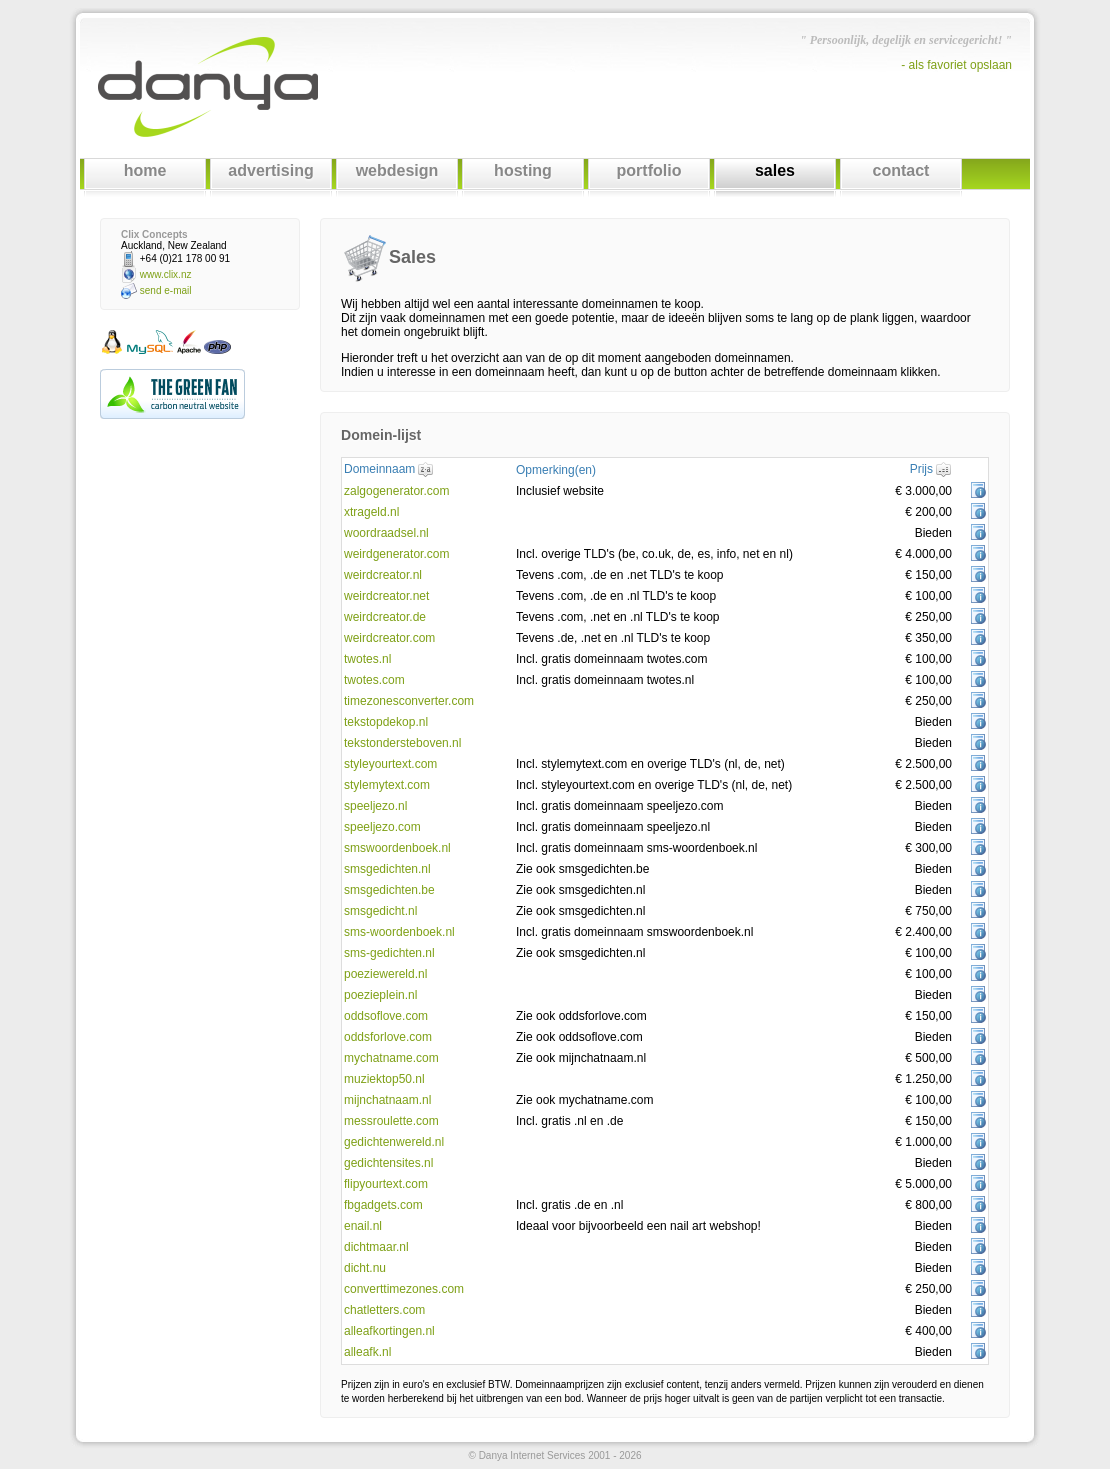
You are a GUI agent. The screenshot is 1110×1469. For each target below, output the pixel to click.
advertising (270, 170)
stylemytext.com (387, 785)
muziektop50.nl (384, 1079)
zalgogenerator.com (396, 491)
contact (901, 170)
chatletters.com (384, 1310)
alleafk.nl (367, 1352)
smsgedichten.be (389, 890)
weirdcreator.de (385, 617)
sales (775, 170)
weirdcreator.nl (383, 575)
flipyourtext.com (386, 1184)
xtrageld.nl (371, 512)
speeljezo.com (382, 827)
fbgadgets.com (383, 1205)
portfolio (649, 170)
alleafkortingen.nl (389, 1331)
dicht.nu (365, 1268)
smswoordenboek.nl (397, 848)
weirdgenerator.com (396, 554)
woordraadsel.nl (386, 533)
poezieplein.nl (380, 995)
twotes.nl (367, 659)
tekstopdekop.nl (386, 722)
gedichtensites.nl (388, 1163)
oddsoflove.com (386, 1016)
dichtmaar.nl (376, 1247)
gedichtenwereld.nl (394, 1142)
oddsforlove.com (388, 1037)
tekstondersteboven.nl (402, 743)
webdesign (397, 170)
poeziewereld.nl (385, 974)
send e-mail (166, 290)
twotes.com (374, 680)
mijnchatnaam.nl (387, 1100)
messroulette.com (391, 1121)
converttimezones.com (404, 1289)
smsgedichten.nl (387, 869)
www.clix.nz (166, 274)
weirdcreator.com (389, 638)
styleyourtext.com (390, 764)
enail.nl (363, 1226)
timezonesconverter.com (409, 701)
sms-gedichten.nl (389, 953)
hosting (523, 170)
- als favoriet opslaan (956, 65)
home (145, 170)
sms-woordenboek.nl (399, 932)
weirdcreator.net (386, 596)
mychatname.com (391, 1058)
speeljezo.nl (375, 806)
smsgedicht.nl (380, 911)
